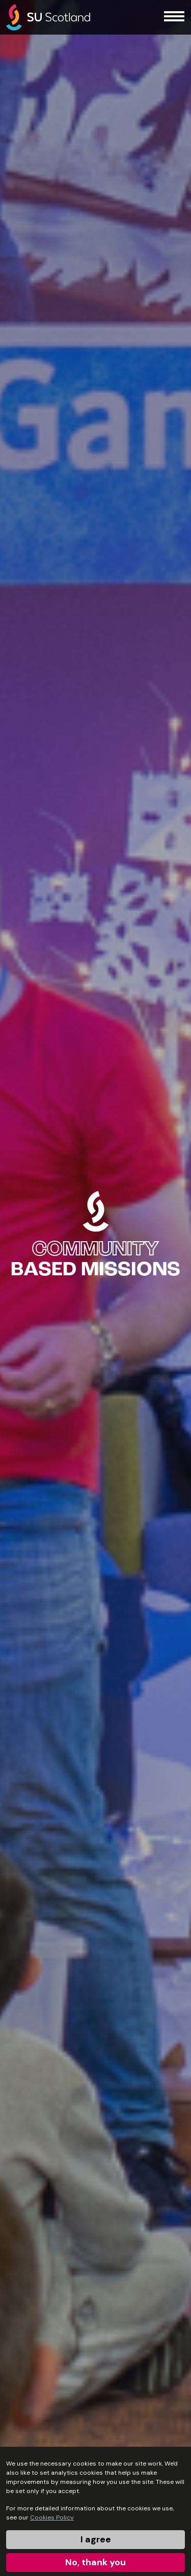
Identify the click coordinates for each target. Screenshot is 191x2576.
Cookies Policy (52, 2517)
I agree (95, 2539)
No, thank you (95, 2562)
